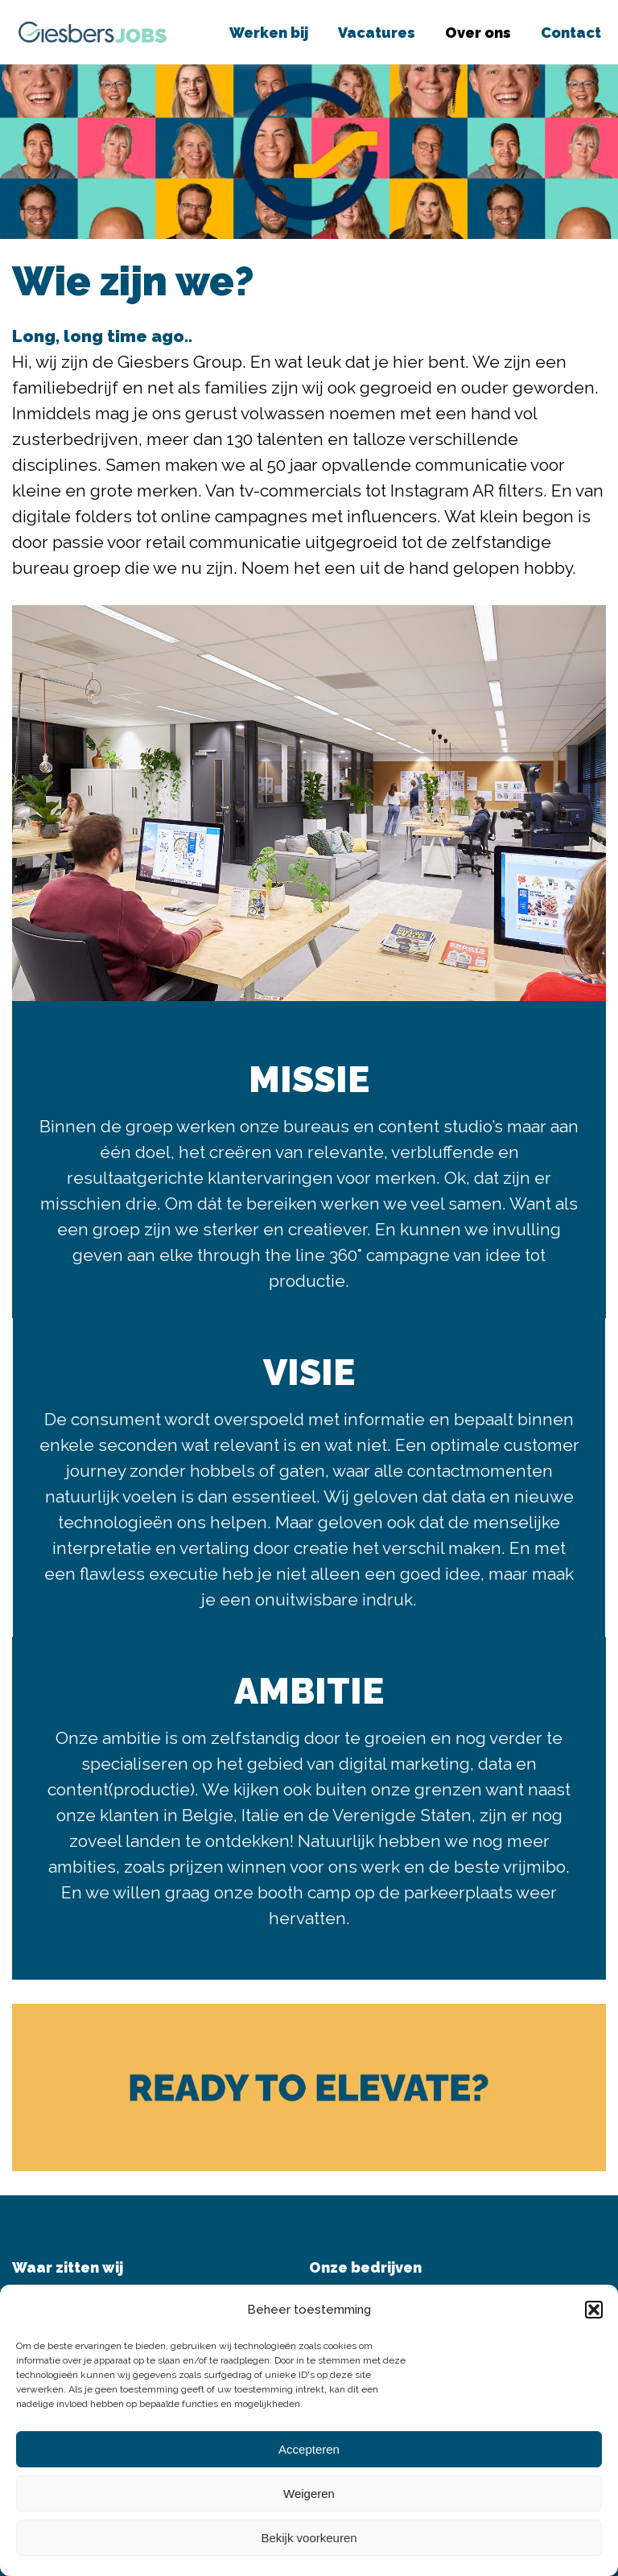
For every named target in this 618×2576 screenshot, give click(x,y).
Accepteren (309, 2449)
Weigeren (309, 2493)
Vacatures (376, 32)
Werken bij (268, 32)
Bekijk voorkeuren (308, 2538)
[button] (594, 2310)
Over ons (478, 32)
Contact (571, 32)
